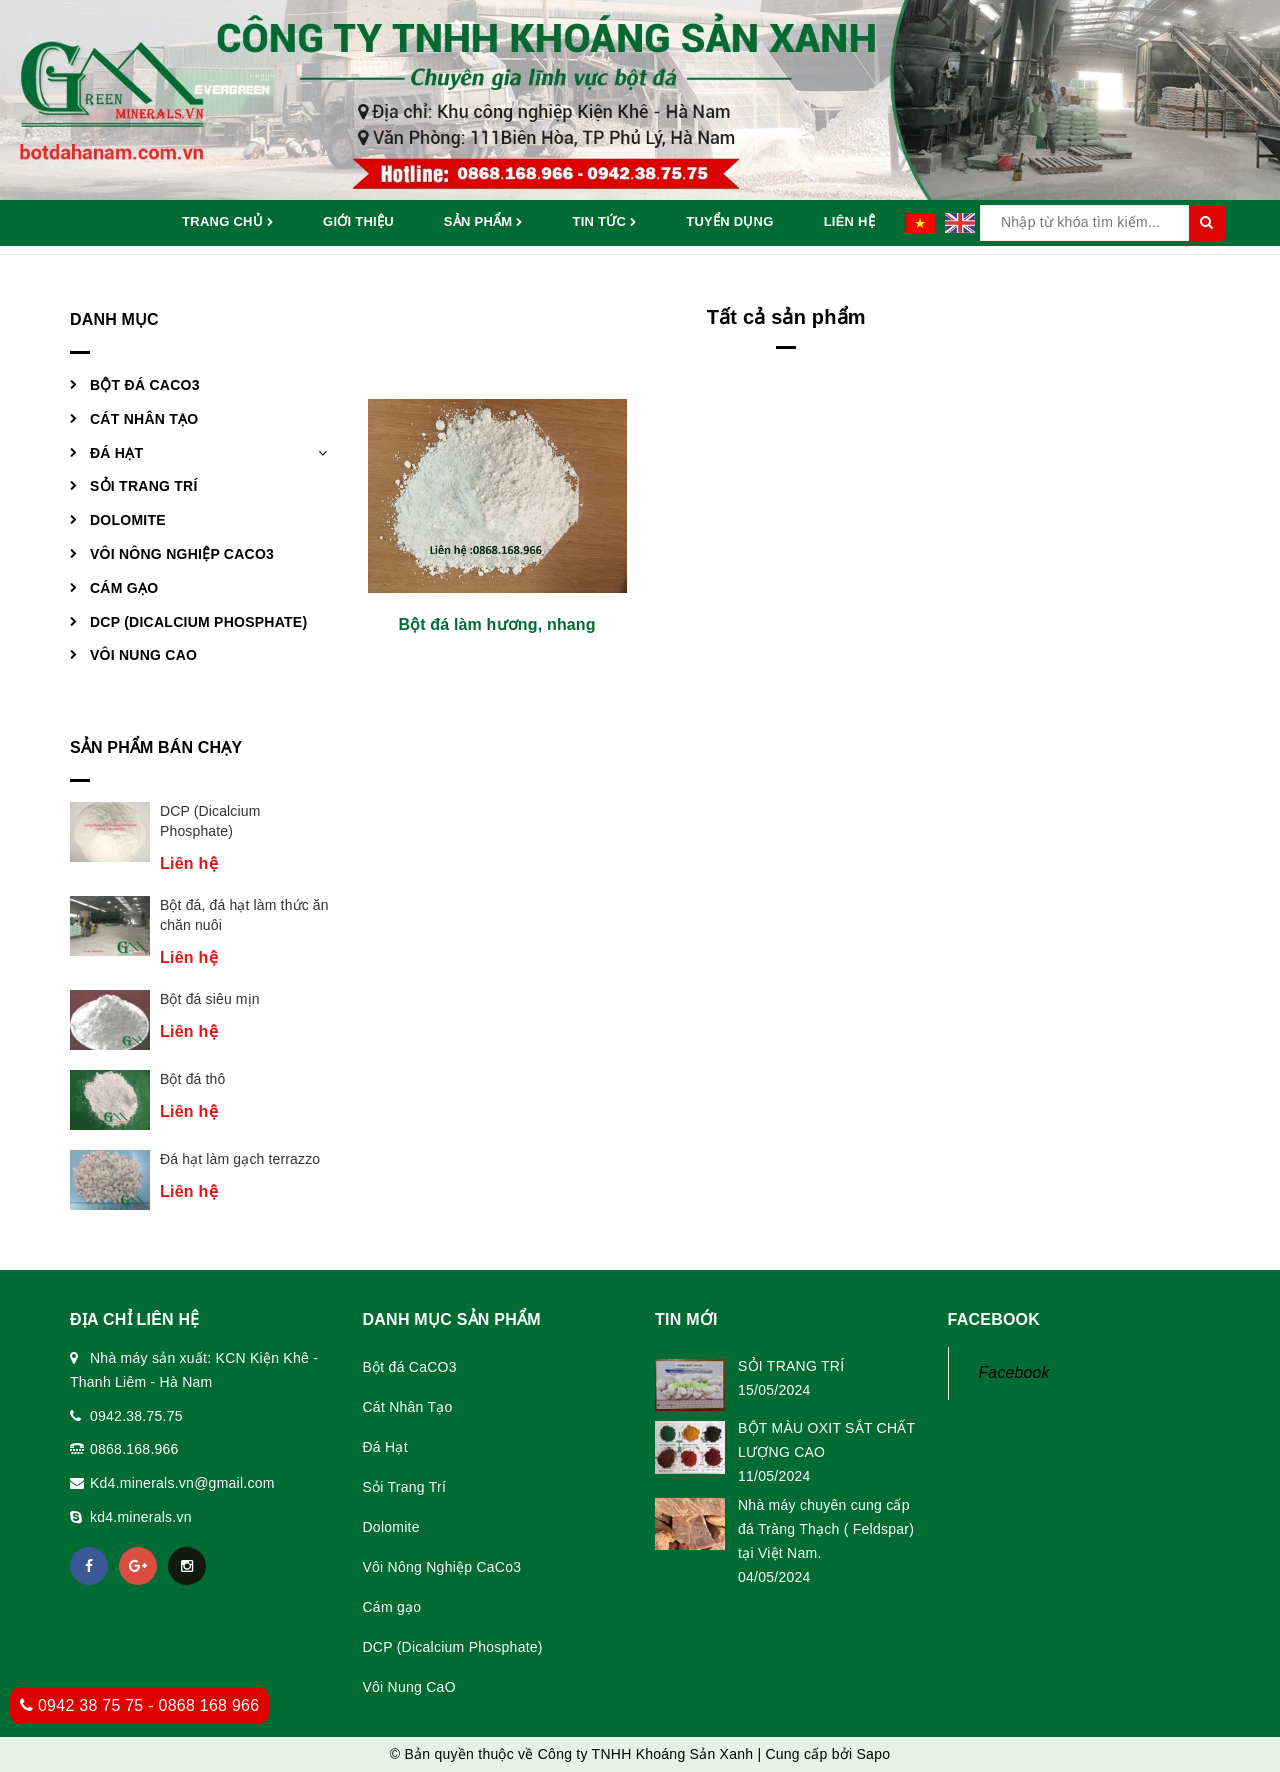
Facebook (1014, 1372)
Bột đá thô (192, 1079)
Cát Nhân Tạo (144, 419)
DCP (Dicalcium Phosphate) (198, 622)
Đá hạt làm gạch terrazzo (240, 1159)
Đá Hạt (116, 453)
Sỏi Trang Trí (144, 486)
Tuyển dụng (729, 221)
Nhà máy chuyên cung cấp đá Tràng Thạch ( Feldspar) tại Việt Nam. (826, 1529)
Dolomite (128, 520)
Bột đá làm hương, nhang (496, 624)
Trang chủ (227, 223)
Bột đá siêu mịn (210, 999)
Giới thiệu (358, 221)
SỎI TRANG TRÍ (791, 1366)
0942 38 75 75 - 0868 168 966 (139, 1705)
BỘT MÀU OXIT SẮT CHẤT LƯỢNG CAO (826, 1440)
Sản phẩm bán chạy (156, 747)
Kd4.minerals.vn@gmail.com (182, 1483)
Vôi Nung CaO (143, 655)
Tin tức (604, 223)
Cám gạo (124, 588)
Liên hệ (849, 221)
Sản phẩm (483, 223)
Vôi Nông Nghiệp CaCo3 (182, 554)
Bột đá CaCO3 (145, 385)
